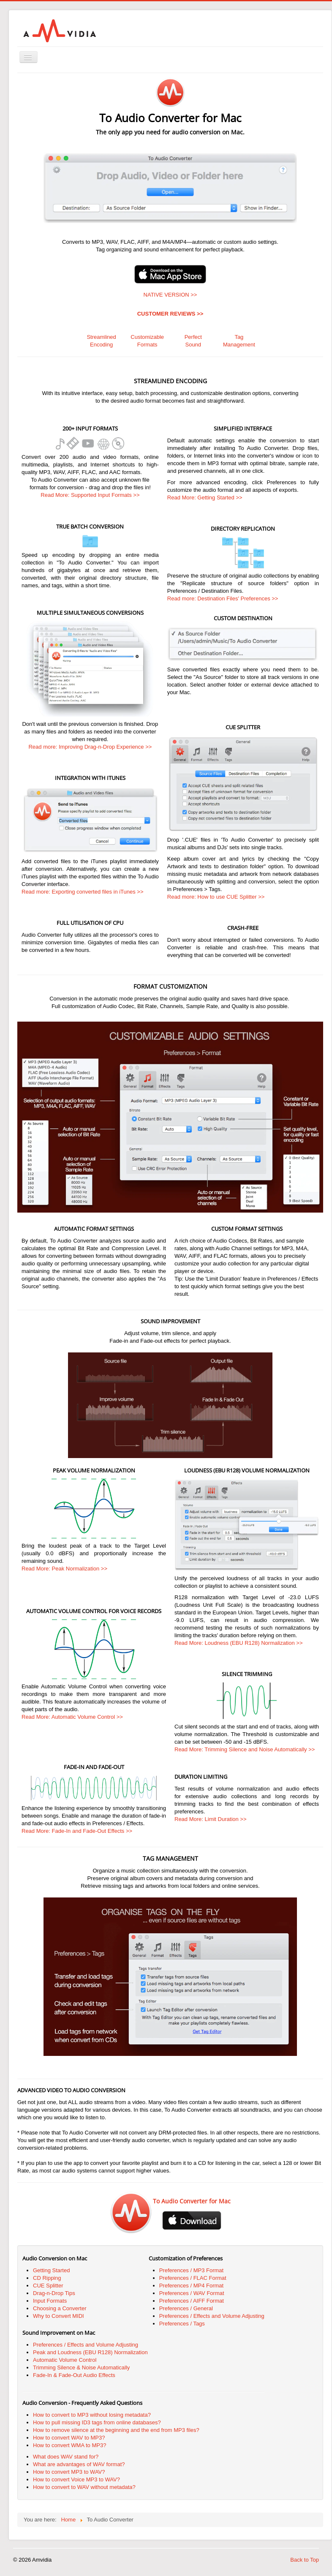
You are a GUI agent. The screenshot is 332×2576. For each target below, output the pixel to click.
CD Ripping (47, 2278)
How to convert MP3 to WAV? (69, 2472)
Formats (147, 344)
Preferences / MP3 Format (191, 2270)
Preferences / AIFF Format (191, 2301)
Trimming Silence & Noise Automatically (81, 2367)
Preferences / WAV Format (191, 2293)
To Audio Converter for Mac (192, 2201)
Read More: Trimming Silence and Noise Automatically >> (244, 1749)
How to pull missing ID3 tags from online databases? (97, 2422)
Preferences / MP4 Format (191, 2285)
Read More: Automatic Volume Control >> (72, 1717)
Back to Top (304, 2560)
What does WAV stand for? (65, 2456)
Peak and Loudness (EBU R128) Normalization (90, 2352)
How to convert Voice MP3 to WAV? (76, 2479)
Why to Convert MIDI (58, 2316)
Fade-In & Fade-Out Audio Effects (74, 2375)
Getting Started (51, 2270)
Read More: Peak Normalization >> (64, 1568)
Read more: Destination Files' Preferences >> (222, 598)
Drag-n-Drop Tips (54, 2293)
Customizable (147, 337)
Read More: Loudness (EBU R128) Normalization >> (238, 1643)
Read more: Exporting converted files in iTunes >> (83, 892)
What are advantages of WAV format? (79, 2464)
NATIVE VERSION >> (170, 295)
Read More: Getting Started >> (204, 497)
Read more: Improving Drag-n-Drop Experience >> (90, 747)
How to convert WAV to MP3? (69, 2437)
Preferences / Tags (182, 2323)
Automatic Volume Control (64, 2360)
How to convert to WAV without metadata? (84, 2487)
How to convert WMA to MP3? (69, 2445)
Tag (238, 337)
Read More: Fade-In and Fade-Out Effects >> (77, 1831)
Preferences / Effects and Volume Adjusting (211, 2316)
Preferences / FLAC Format (192, 2278)
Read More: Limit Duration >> (210, 1819)
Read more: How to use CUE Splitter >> (216, 897)
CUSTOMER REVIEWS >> (170, 314)
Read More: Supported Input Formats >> (90, 495)
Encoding (101, 344)
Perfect (193, 337)
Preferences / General (186, 2308)
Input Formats (50, 2301)
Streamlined (101, 337)
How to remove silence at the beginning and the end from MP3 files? (116, 2430)
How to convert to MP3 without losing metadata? (92, 2415)
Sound (193, 344)
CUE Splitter (48, 2285)
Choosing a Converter (59, 2308)
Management (239, 344)
